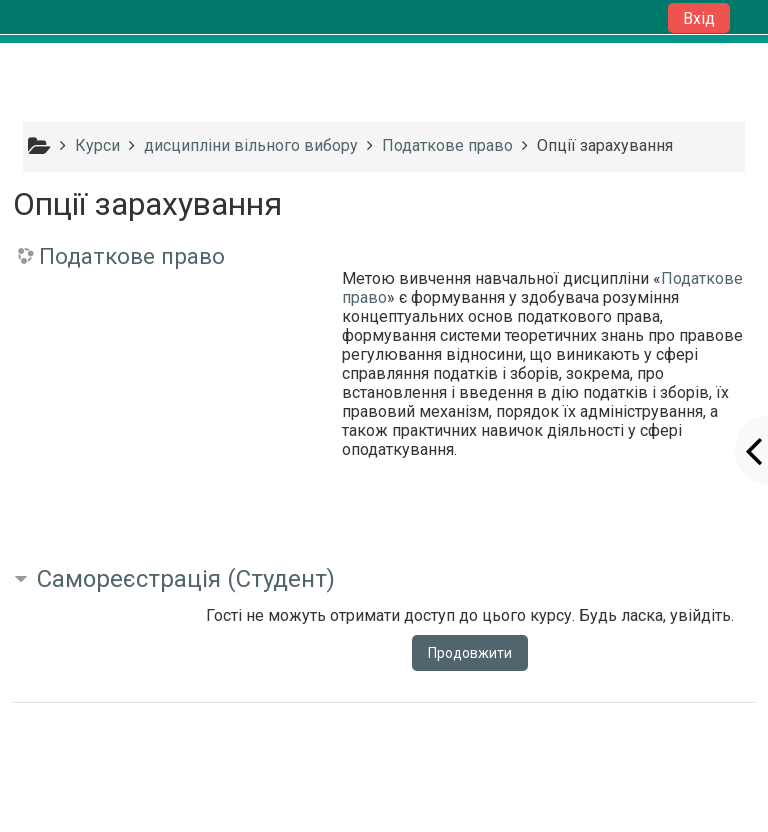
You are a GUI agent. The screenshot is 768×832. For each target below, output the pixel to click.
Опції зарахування (605, 145)
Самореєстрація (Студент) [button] (186, 579)
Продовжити (470, 653)
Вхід (699, 18)
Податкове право (132, 256)
